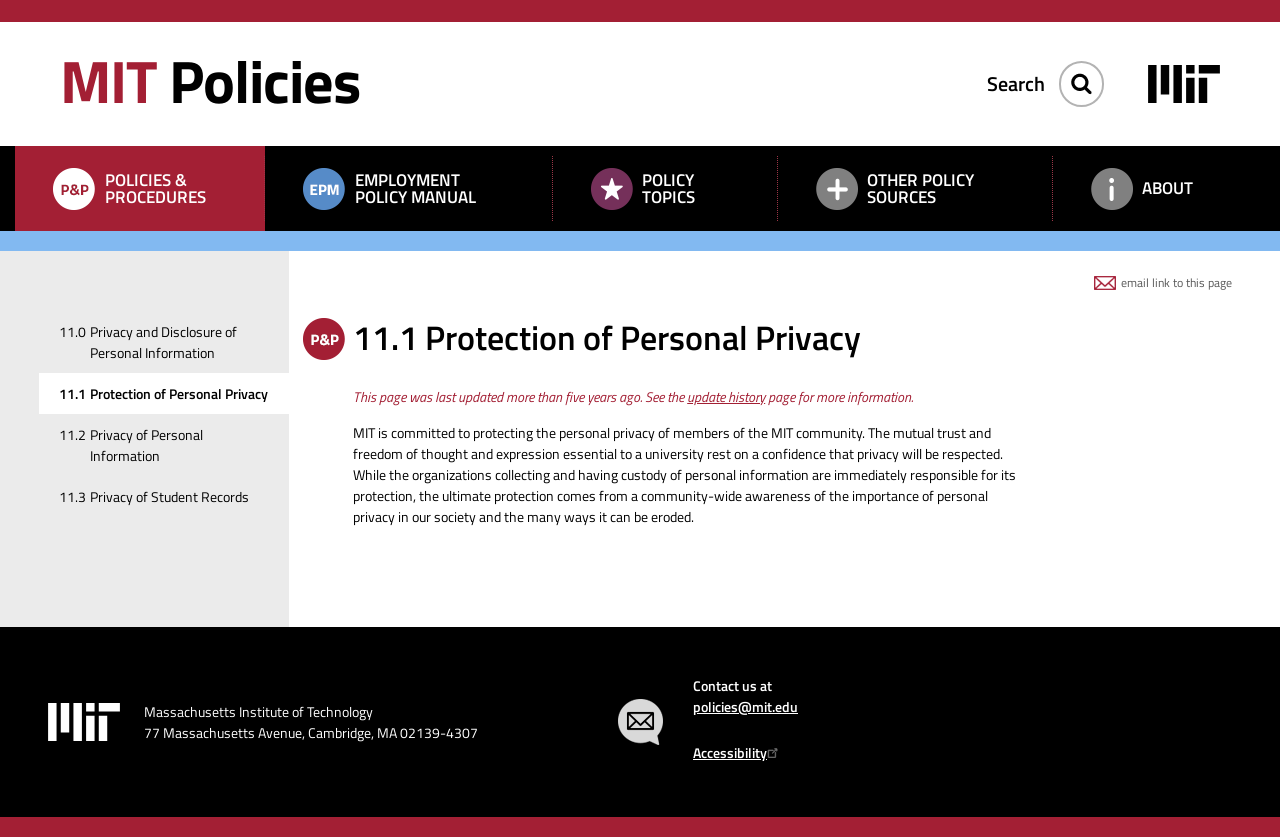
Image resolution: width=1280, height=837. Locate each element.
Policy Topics (668, 188)
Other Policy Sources (920, 188)
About (1167, 188)
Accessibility (738, 752)
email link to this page (1176, 282)
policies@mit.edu (745, 706)
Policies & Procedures (155, 188)
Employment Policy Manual (415, 188)
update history (726, 396)
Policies (210, 80)
